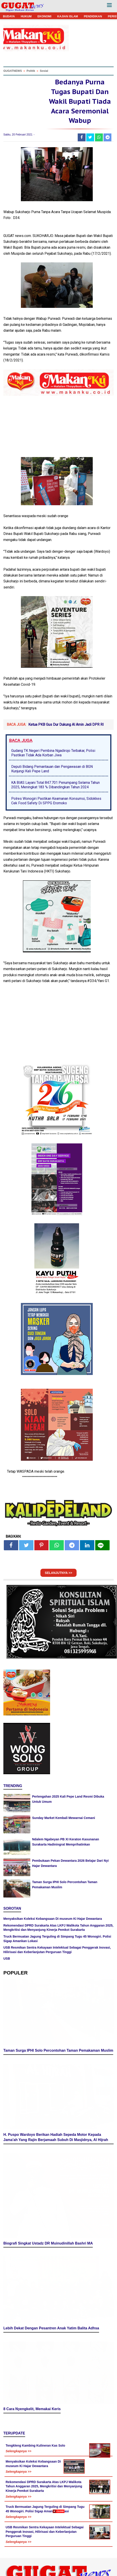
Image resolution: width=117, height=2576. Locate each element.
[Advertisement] (58, 2544)
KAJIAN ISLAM (67, 16)
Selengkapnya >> (18, 2417)
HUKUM (26, 16)
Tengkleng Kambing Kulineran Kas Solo (35, 2411)
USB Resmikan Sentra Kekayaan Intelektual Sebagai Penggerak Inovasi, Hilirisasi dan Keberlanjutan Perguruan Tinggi (45, 2497)
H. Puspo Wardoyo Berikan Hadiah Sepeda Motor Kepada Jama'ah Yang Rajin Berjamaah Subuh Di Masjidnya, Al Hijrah (55, 2129)
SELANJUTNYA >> (58, 1573)
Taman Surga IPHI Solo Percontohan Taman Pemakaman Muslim (58, 2046)
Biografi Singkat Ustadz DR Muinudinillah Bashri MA (48, 2213)
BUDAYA (9, 16)
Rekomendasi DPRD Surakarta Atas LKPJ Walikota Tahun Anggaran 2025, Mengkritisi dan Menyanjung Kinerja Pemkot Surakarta (44, 2452)
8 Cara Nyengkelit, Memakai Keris (32, 2374)
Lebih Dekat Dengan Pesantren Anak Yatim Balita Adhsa (51, 2294)
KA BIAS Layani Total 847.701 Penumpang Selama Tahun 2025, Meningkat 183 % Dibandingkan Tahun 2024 (55, 784)
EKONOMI (44, 16)
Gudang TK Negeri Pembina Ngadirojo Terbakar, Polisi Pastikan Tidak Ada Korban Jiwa (53, 752)
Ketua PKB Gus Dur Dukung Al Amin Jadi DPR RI (66, 724)
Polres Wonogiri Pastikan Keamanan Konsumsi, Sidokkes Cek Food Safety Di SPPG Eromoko (56, 800)
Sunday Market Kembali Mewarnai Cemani (63, 1818)
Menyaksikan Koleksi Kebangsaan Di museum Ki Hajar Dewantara (52, 1918)
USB (6, 1958)
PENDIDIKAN (93, 16)
